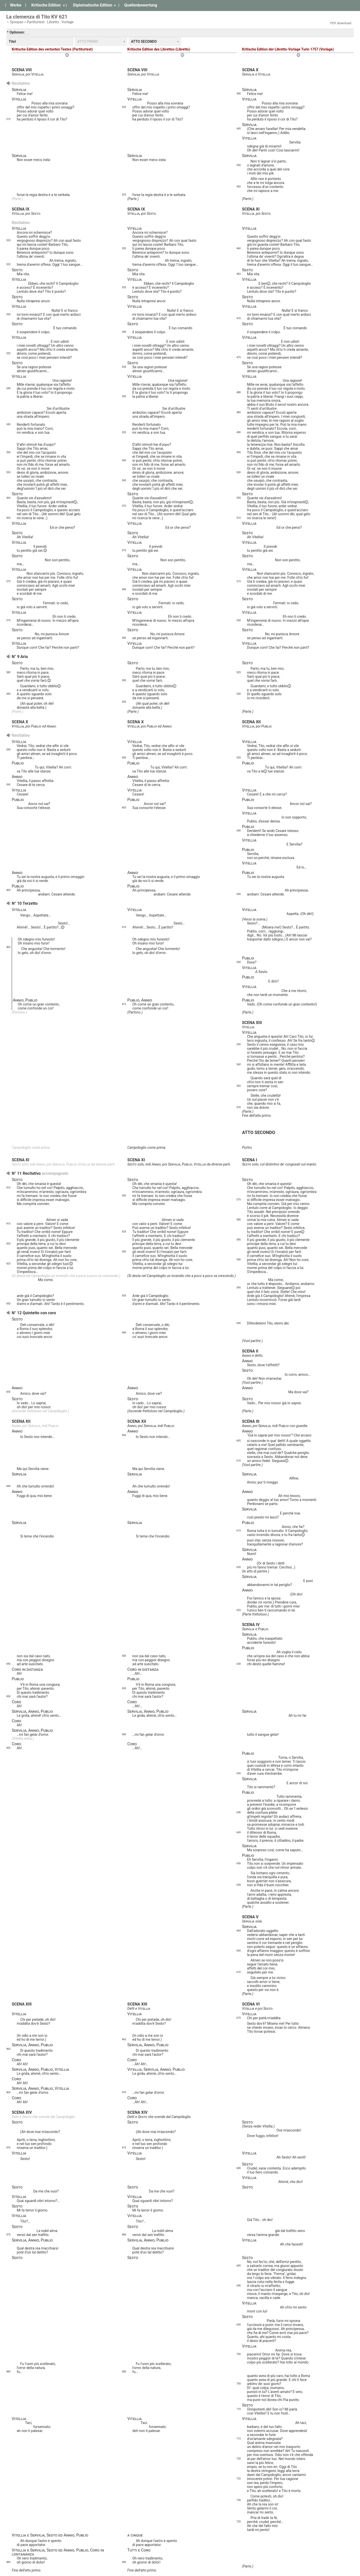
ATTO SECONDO (144, 42)
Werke (15, 5)
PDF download (340, 23)
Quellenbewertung (140, 5)
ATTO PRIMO (87, 42)
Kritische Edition (46, 5)
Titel (12, 42)
